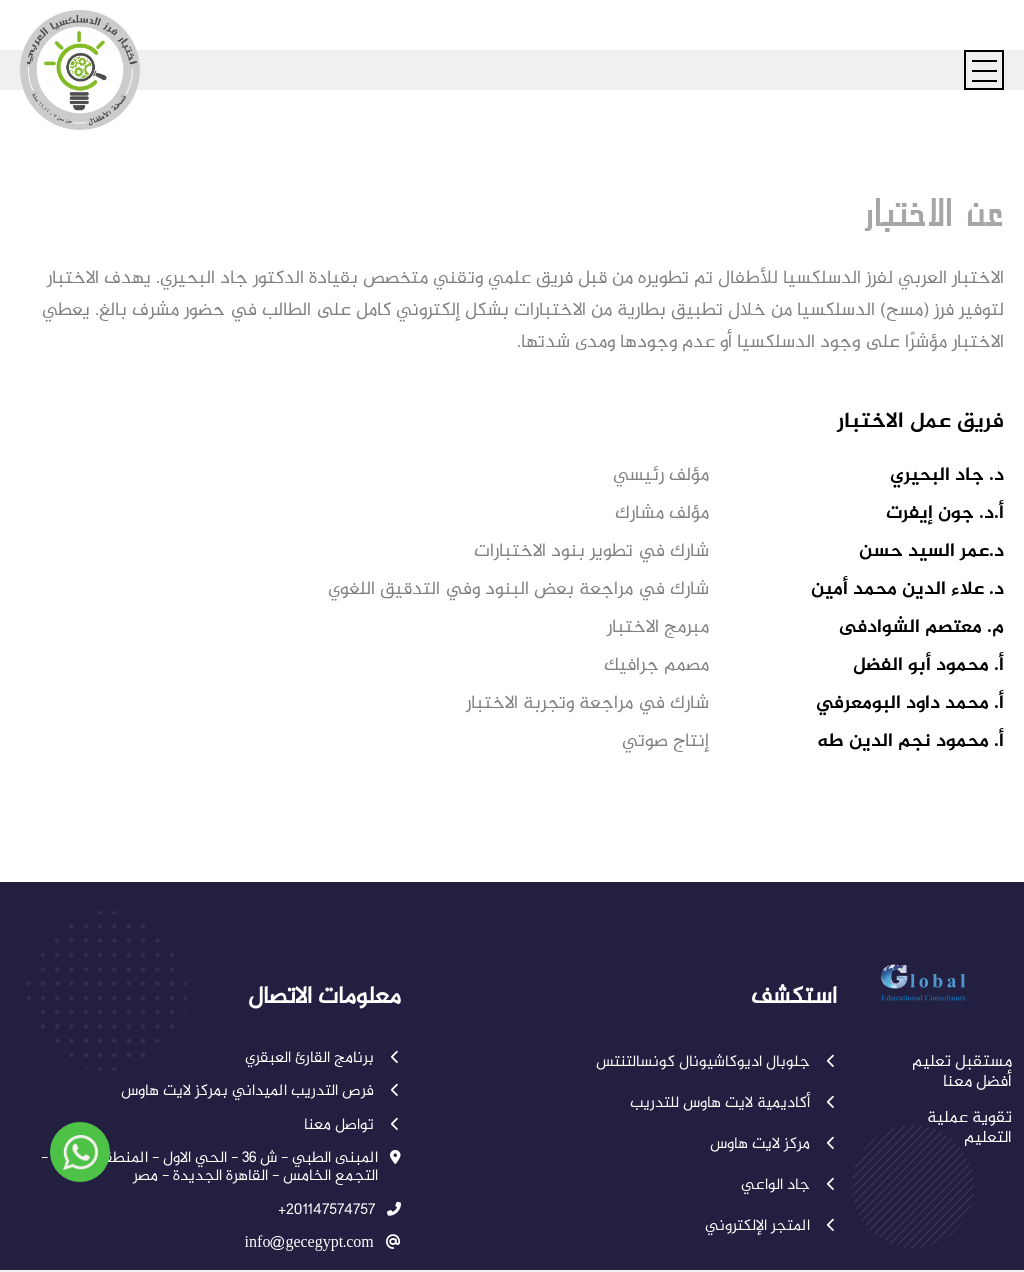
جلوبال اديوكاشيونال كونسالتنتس (716, 1063)
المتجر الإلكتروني (771, 1227)
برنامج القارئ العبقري (323, 1059)
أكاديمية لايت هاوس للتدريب (733, 1104)
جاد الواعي (789, 1186)
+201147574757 (326, 1211)
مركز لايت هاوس (773, 1145)
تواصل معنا (352, 1126)
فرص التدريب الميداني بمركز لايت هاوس (261, 1092)
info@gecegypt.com (309, 1244)
